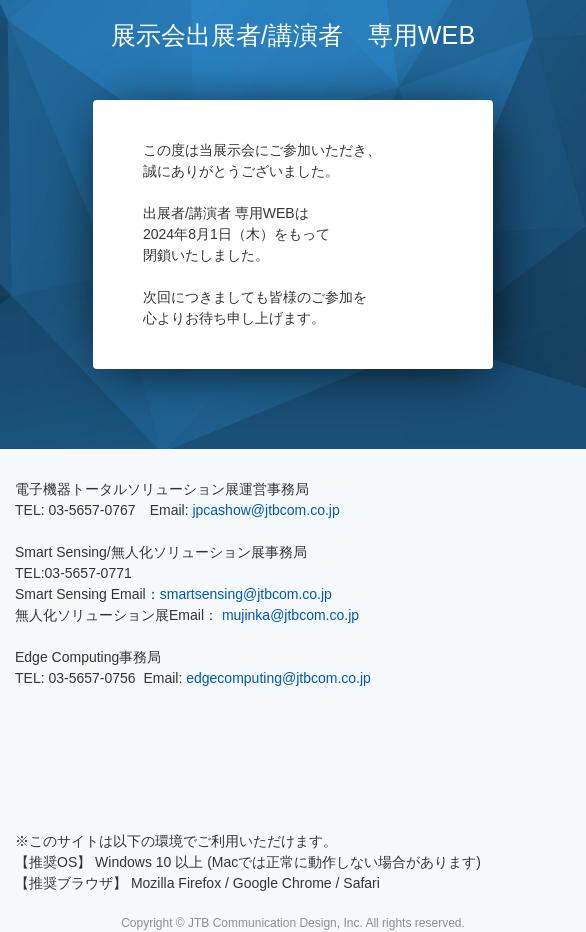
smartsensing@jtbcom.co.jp (246, 594)
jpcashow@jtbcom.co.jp (265, 510)
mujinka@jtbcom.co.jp (290, 615)
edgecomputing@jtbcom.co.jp (278, 678)
